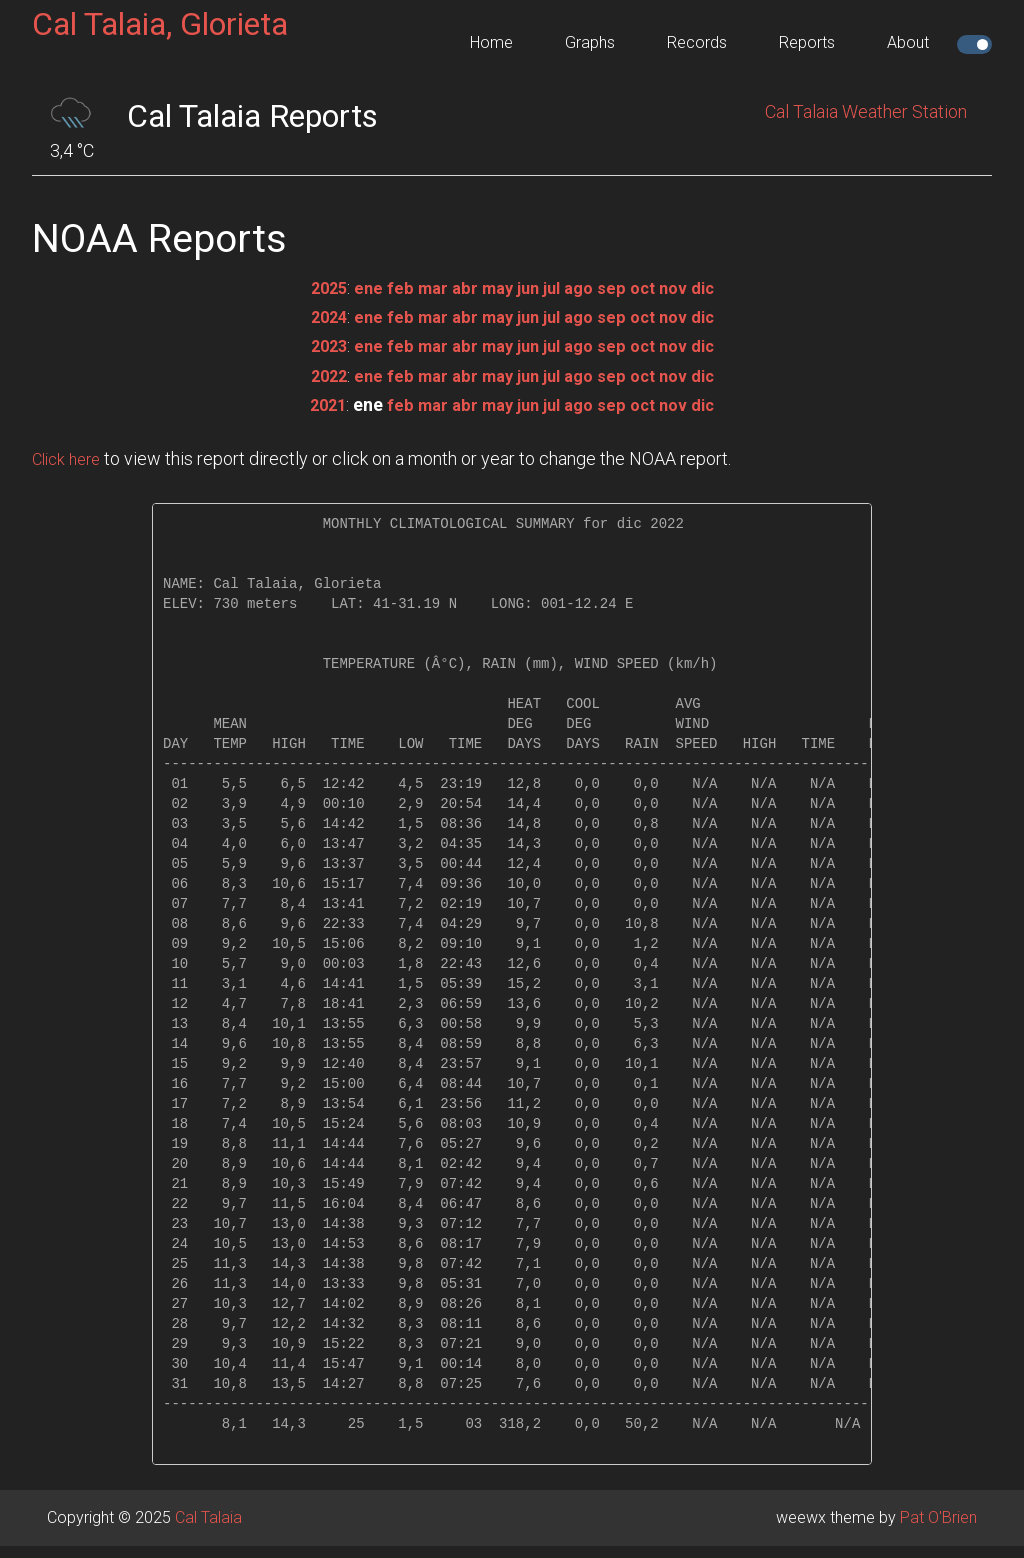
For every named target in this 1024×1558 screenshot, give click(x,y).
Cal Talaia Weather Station (866, 111)
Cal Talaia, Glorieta (160, 24)
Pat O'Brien (938, 1517)
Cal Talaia (208, 1517)
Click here (70, 458)
